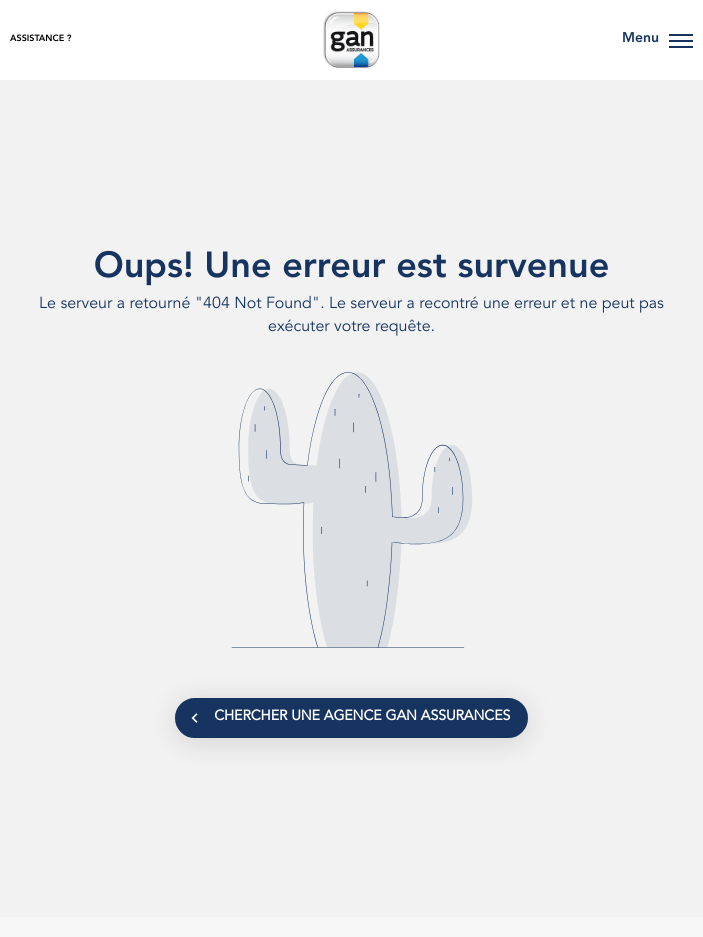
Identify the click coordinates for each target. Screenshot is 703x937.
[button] (681, 40)
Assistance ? (40, 39)
